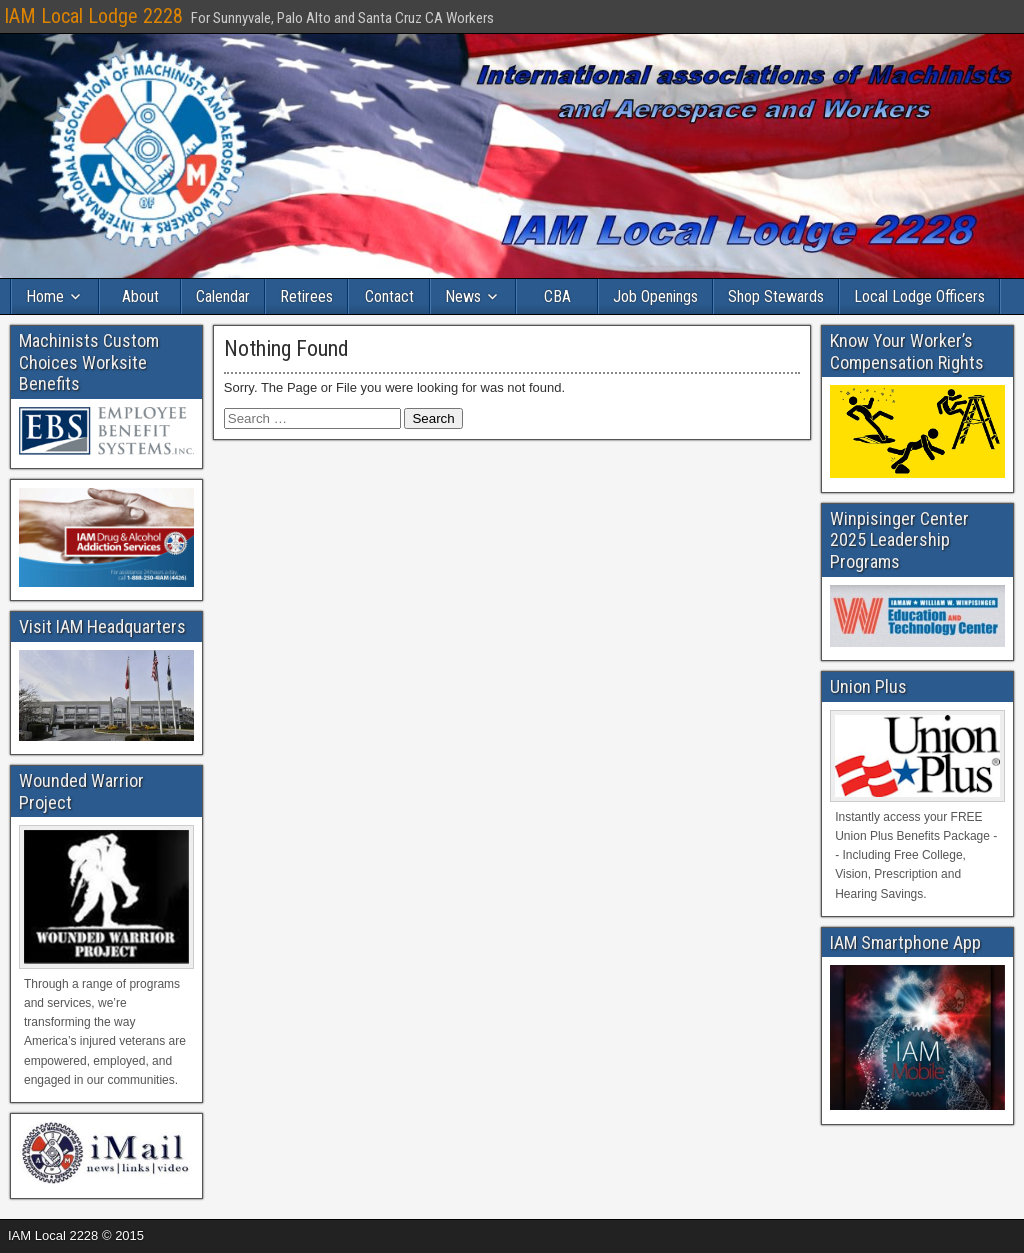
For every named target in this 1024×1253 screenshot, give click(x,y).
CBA (557, 296)
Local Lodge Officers (919, 296)
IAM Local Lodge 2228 (93, 16)
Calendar (223, 296)
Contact (389, 296)
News (463, 296)
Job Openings (655, 296)
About (140, 296)
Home (45, 296)
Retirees (306, 296)
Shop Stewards (776, 296)
